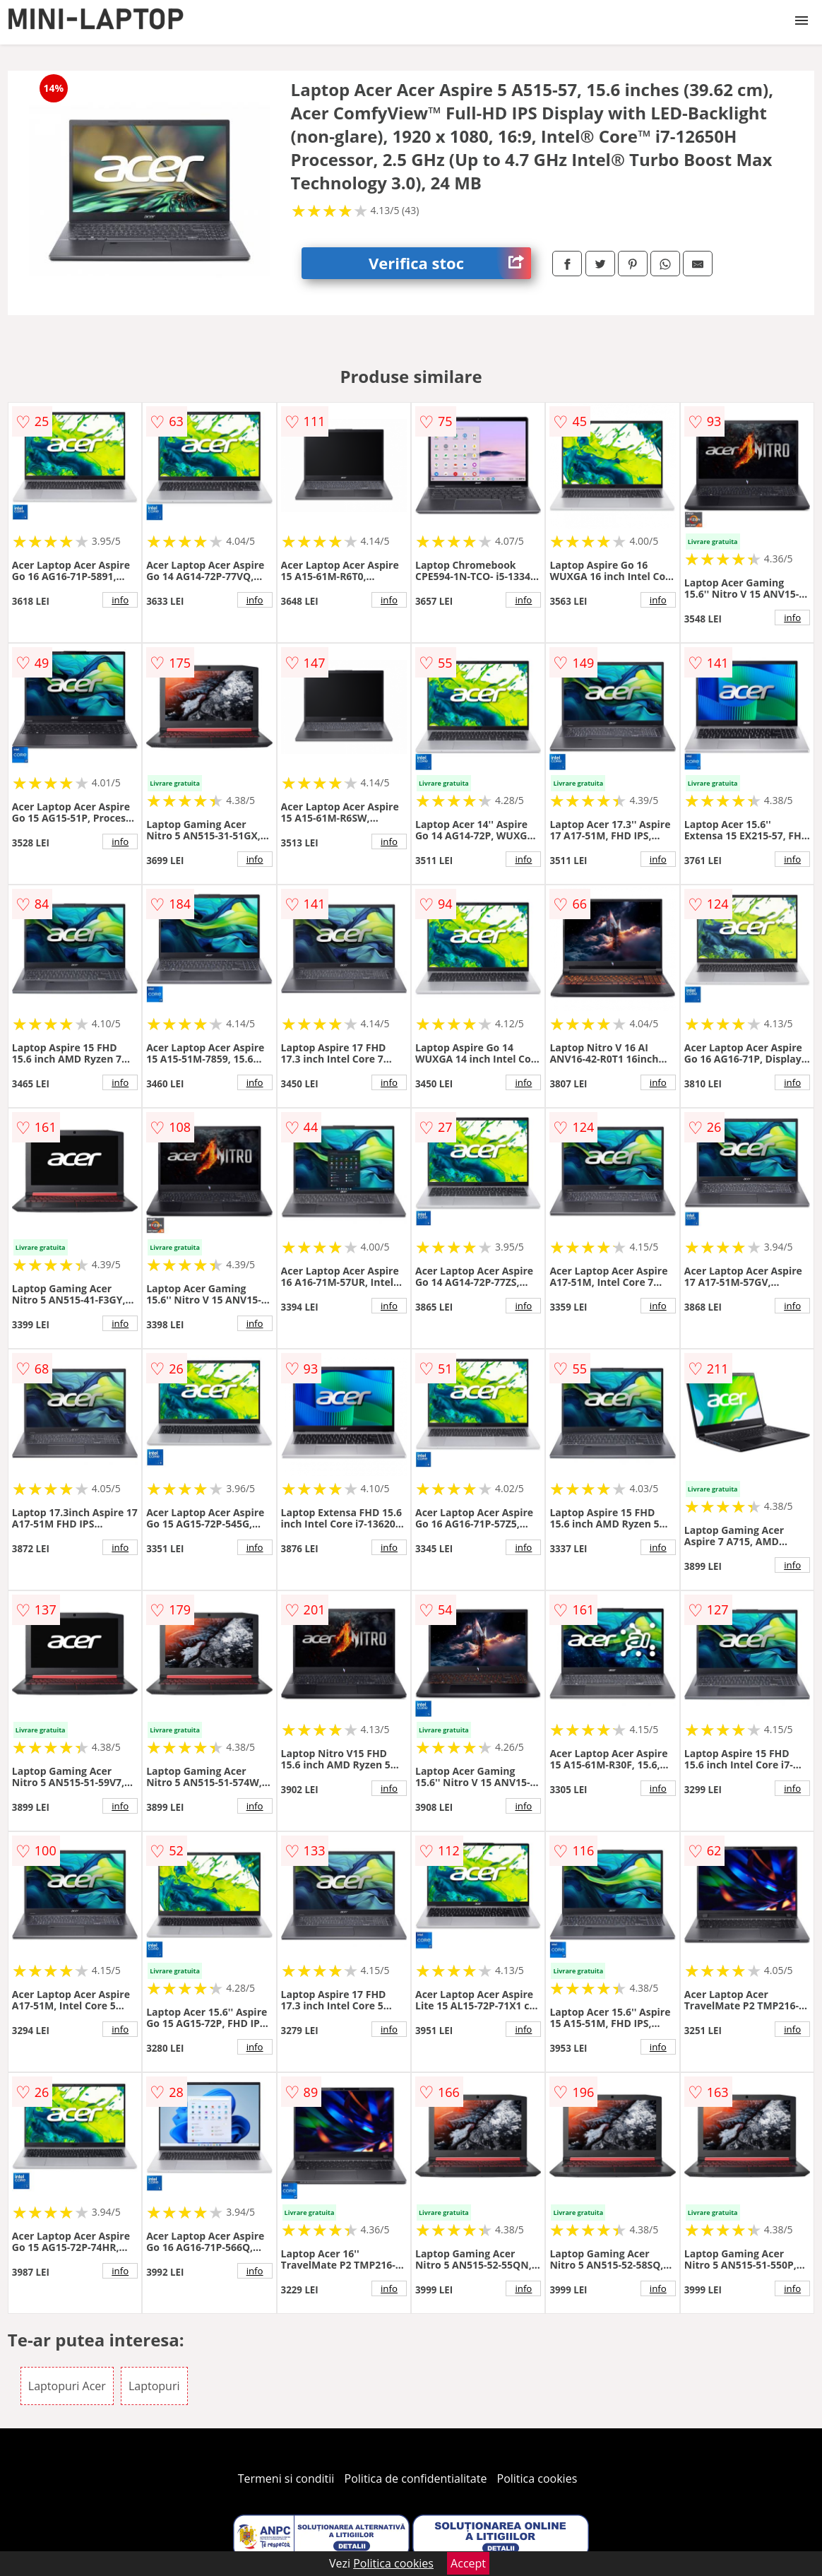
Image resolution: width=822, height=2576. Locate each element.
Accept (468, 2563)
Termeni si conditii (286, 2478)
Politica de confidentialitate (416, 2478)
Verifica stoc (450, 263)
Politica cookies (537, 2478)
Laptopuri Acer (67, 2386)
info (120, 599)
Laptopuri (154, 2386)
